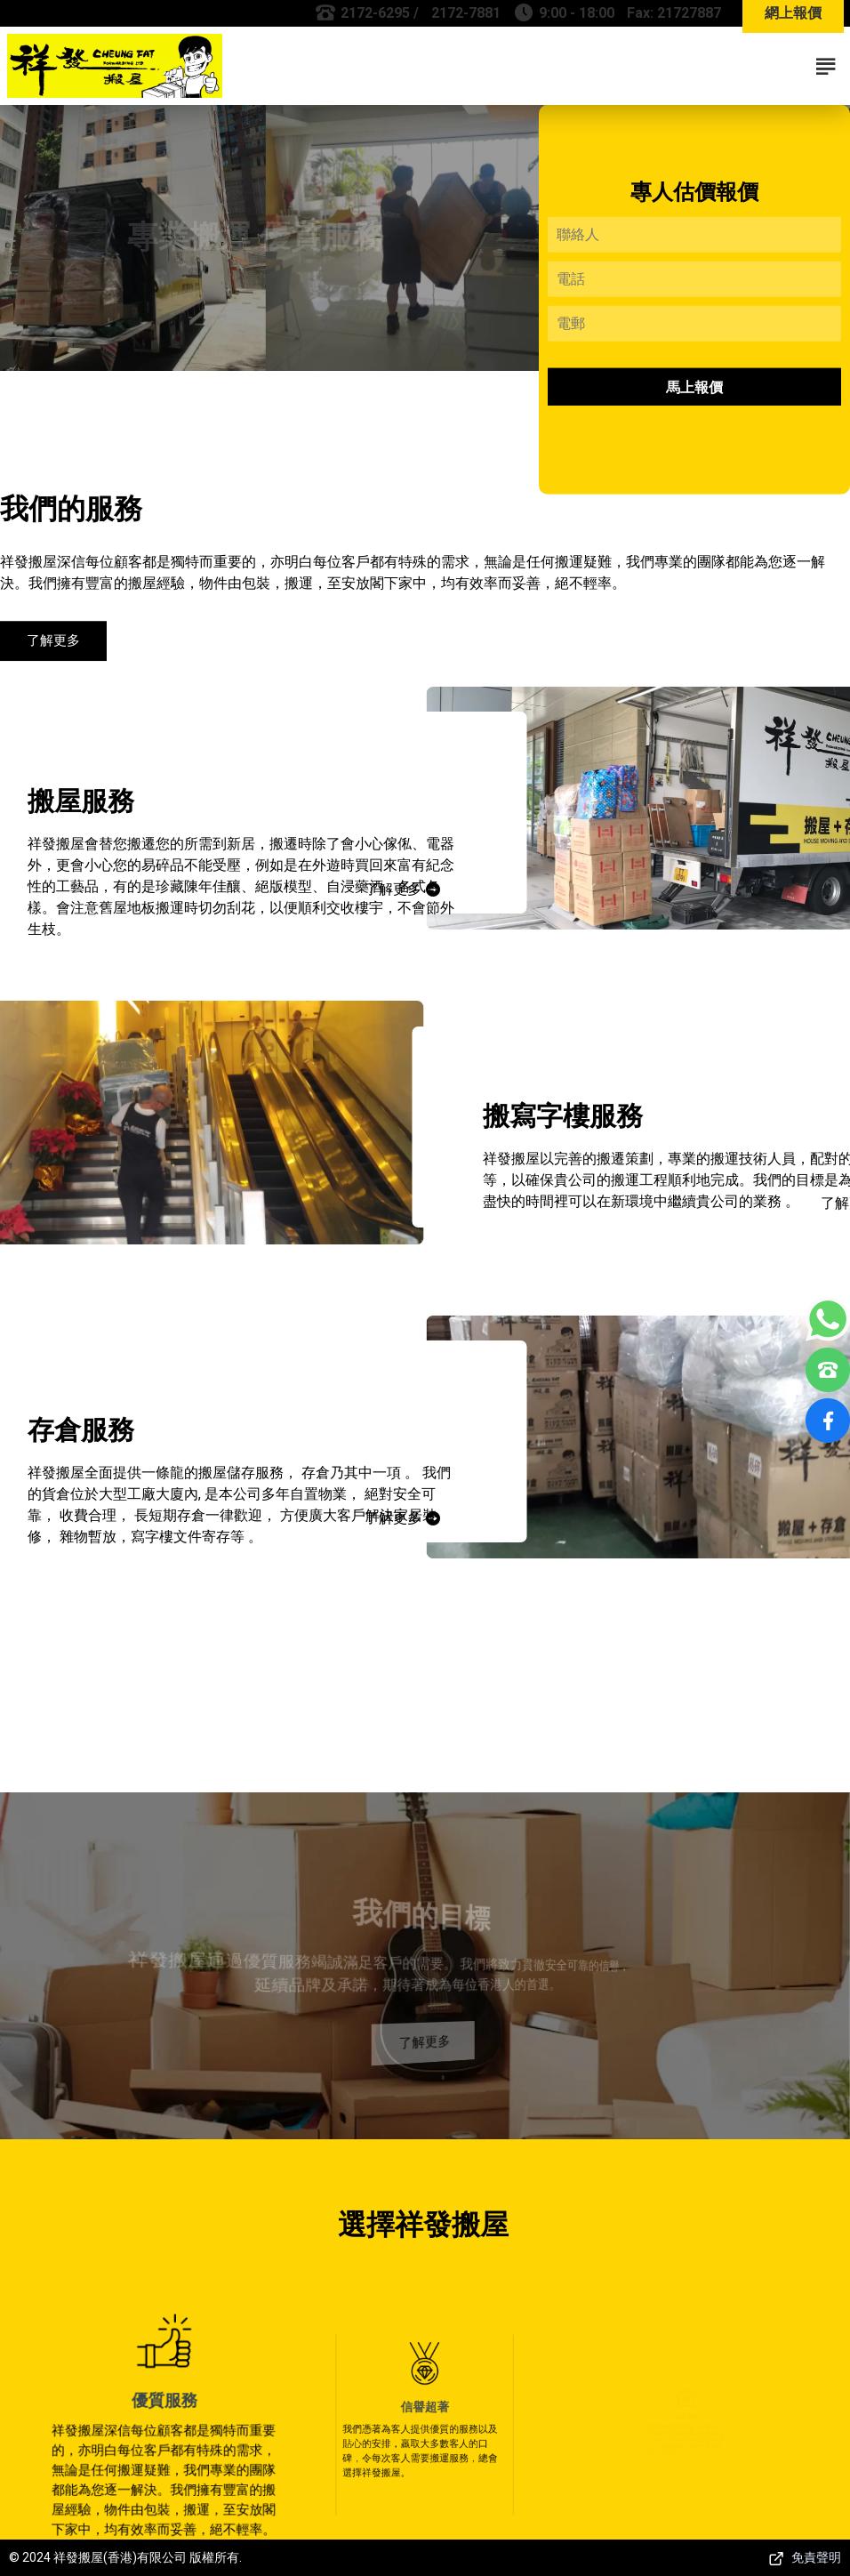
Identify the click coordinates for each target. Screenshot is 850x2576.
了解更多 (53, 648)
